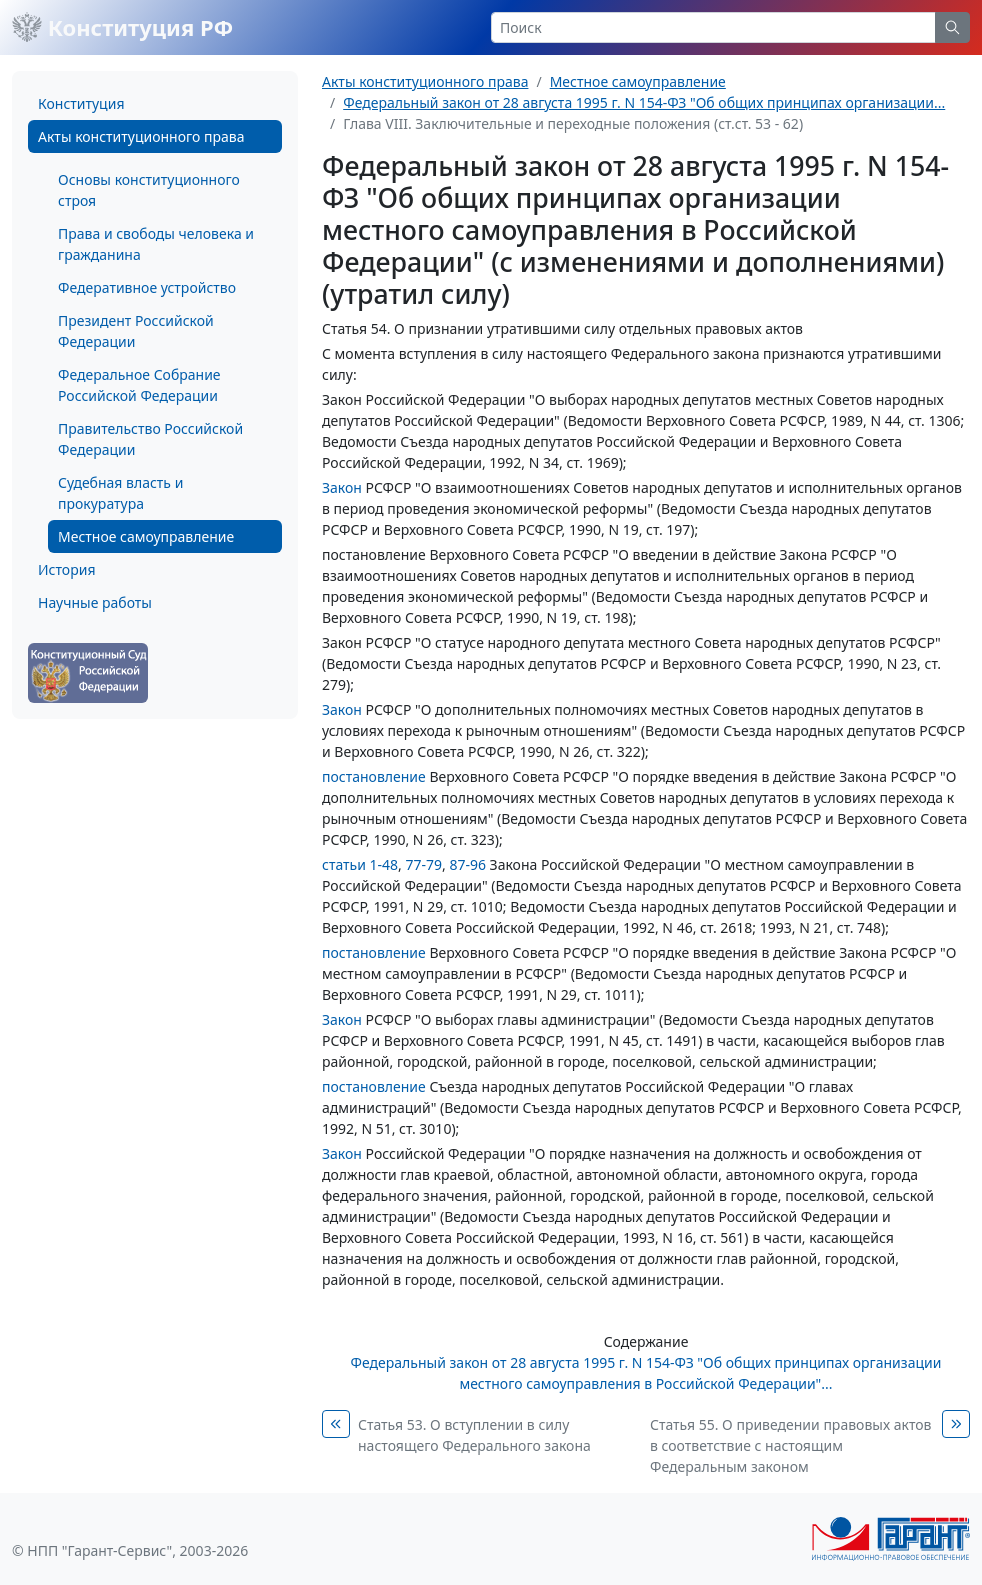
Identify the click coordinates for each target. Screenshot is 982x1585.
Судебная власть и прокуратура (120, 493)
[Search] (713, 27)
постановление (374, 776)
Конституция (81, 103)
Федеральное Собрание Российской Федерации (139, 385)
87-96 (467, 864)
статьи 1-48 (360, 864)
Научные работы (95, 602)
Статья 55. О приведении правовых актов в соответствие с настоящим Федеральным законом (791, 1445)
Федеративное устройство (147, 287)
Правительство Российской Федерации (150, 439)
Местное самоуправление (146, 536)
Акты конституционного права (141, 136)
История (66, 569)
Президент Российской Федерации (136, 331)
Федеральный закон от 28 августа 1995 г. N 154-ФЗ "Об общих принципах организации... (644, 102)
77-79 (423, 864)
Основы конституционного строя (149, 190)
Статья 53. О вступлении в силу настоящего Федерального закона (474, 1435)
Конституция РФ (122, 27)
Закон (342, 487)
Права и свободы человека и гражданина (156, 244)
